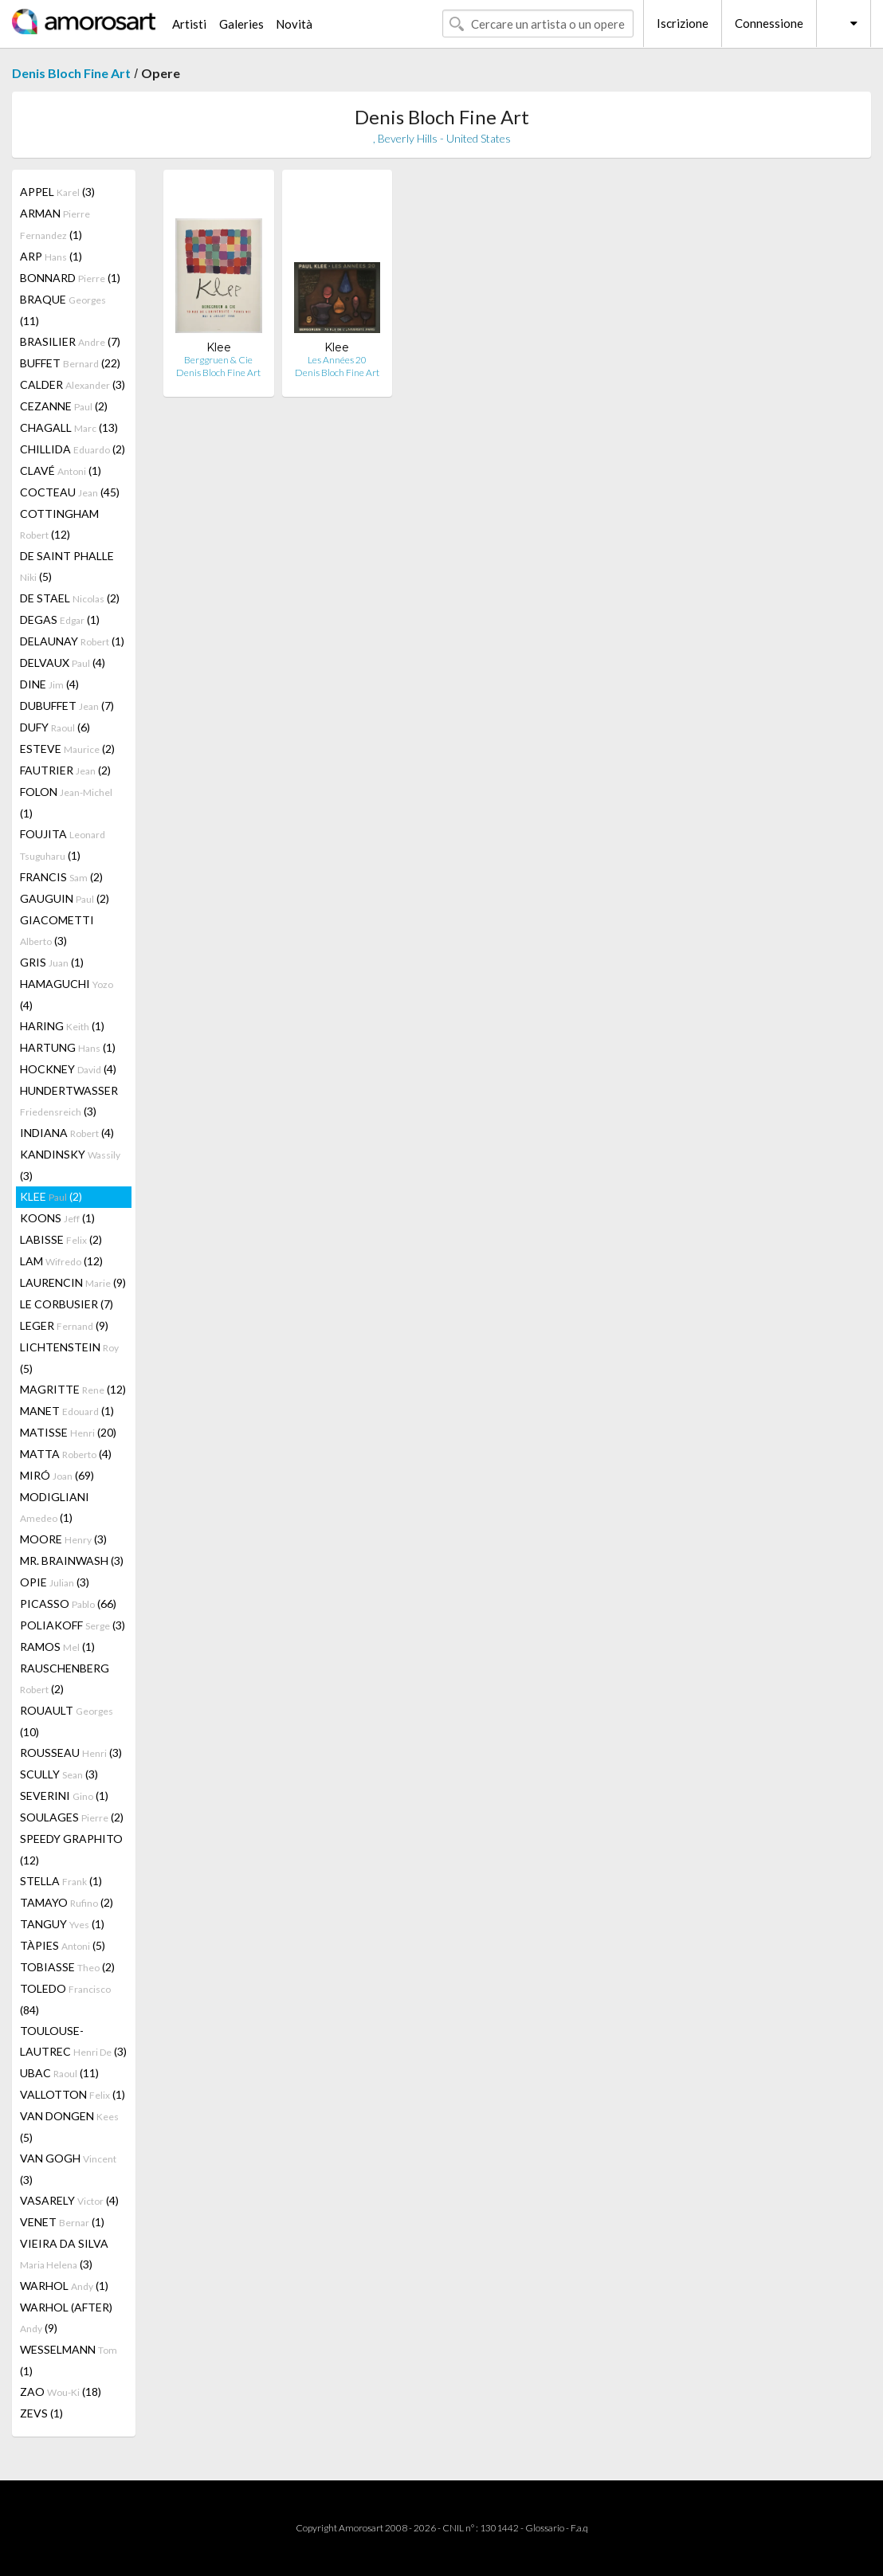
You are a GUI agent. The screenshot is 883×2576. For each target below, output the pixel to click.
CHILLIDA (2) (72, 449)
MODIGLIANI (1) (54, 1507)
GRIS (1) (52, 962)
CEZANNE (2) (64, 406)
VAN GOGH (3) (68, 2168)
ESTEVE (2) (67, 748)
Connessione (769, 23)
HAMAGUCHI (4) (66, 994)
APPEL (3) (57, 191)
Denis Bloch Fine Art (71, 72)
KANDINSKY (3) (70, 1164)
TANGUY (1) (62, 1924)
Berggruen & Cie (218, 360)
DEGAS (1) (60, 619)
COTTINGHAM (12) (59, 524)
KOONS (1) (57, 1218)
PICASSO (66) (68, 1603)
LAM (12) (61, 1261)
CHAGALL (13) (69, 427)
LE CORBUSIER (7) (66, 1304)
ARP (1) (51, 256)
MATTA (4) (66, 1454)
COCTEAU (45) (70, 492)
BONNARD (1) (70, 277)
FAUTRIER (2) (65, 770)
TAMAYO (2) (66, 1902)
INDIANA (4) (67, 1132)
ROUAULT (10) (66, 1721)
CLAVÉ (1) (60, 470)
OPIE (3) (54, 1582)
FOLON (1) (66, 802)
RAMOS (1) (57, 1646)
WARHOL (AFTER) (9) (66, 2317)
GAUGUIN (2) (64, 898)
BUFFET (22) (70, 363)
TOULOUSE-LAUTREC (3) (73, 2041)
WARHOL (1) (64, 2285)
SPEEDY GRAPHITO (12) (71, 1849)
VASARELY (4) (69, 2200)
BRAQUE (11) (63, 309)
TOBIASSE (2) (67, 1967)
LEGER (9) (64, 1325)
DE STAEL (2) (70, 598)
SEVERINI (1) (64, 1795)
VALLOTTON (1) (72, 2094)
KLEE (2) (51, 1196)
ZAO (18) (60, 2391)
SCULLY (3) (59, 1774)
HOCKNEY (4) (68, 1069)
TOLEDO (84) (65, 1999)
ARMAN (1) (55, 223)
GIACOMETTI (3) (57, 930)
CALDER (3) (72, 384)
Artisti (189, 24)
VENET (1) (62, 2222)
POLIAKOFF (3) (72, 1625)
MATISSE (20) (68, 1432)
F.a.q (579, 2528)
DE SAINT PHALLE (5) (67, 566)
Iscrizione (682, 23)
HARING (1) (62, 1026)
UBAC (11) (59, 2073)
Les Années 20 (337, 360)
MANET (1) (67, 1410)
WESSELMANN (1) (68, 2360)
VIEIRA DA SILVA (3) (64, 2254)
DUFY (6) (55, 727)
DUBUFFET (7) (67, 705)
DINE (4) (49, 684)
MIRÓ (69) (57, 1475)
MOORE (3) (63, 1539)
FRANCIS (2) (61, 877)
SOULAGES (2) (72, 1817)
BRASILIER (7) (70, 341)
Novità (294, 24)
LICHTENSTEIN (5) (69, 1357)
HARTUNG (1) (68, 1047)
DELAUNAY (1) (72, 641)
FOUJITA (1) (62, 844)
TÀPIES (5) (62, 1945)
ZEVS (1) (41, 2413)
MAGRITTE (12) (73, 1389)
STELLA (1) (61, 1881)
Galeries (241, 24)
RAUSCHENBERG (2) (64, 1678)
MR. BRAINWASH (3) (72, 1560)
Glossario (544, 2528)
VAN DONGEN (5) (69, 2126)
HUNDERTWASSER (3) (69, 1101)
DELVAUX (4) (62, 662)
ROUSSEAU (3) (71, 1752)
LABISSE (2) (61, 1239)
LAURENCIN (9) (73, 1282)
